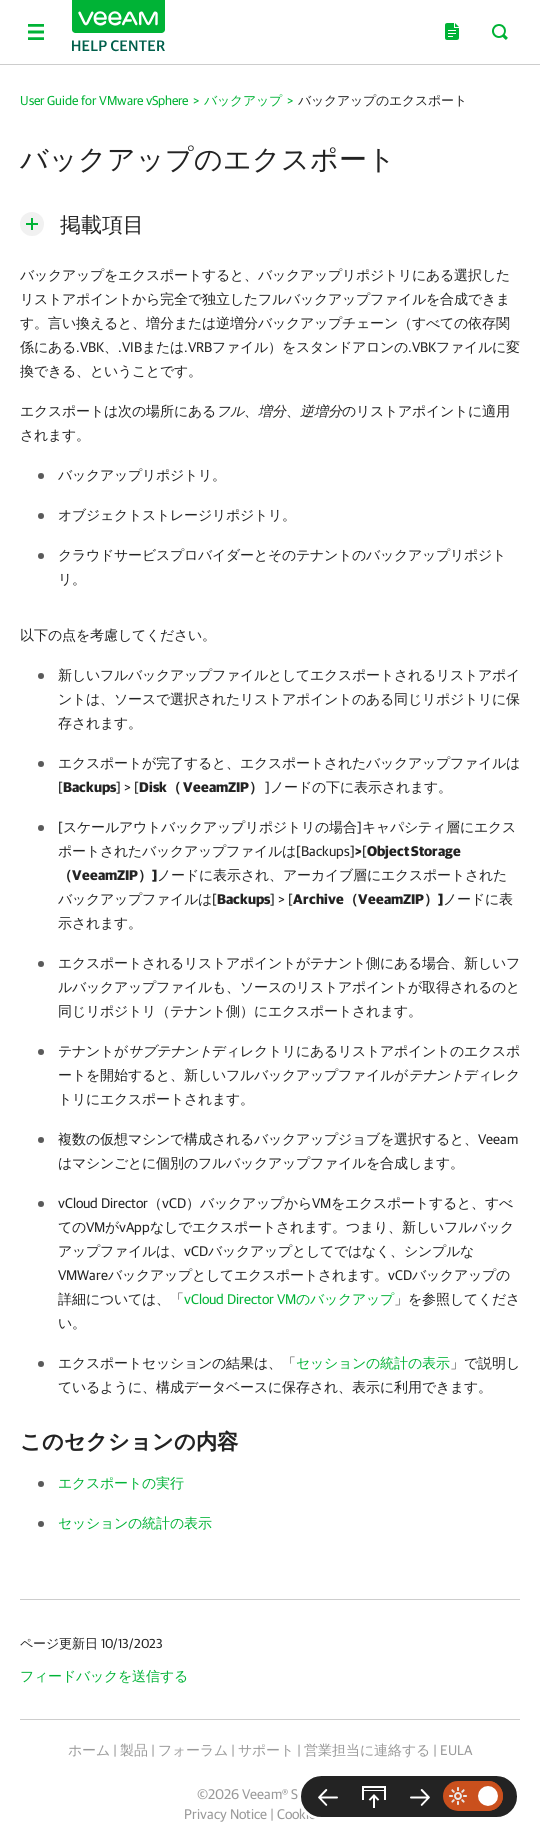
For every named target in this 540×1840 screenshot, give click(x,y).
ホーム (89, 1750)
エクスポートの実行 (121, 1483)
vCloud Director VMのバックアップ (289, 1299)
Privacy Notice (225, 1814)
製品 (134, 1750)
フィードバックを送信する (104, 1676)
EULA (456, 1750)
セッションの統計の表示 (373, 1363)
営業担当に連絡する (367, 1750)
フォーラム (193, 1750)
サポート (266, 1750)
